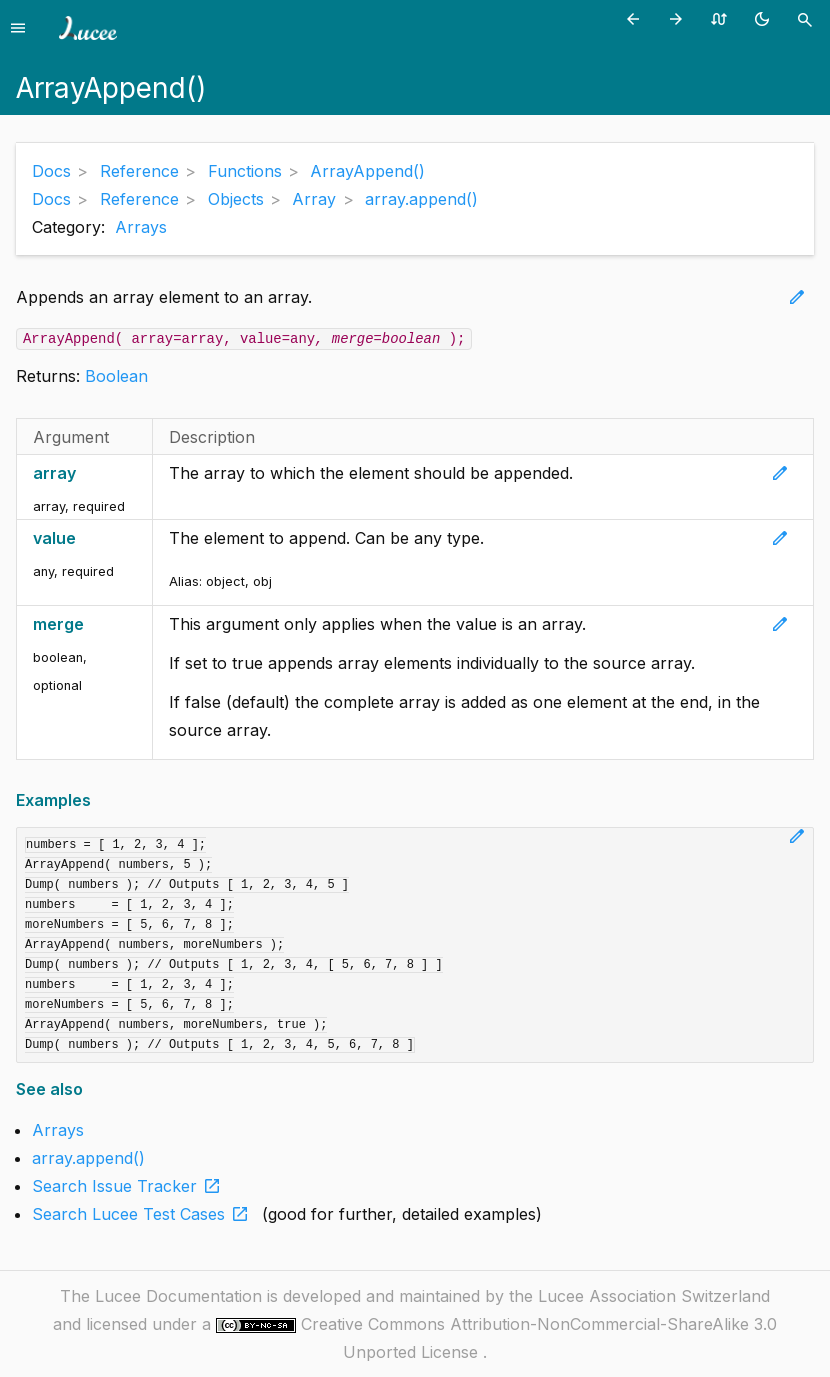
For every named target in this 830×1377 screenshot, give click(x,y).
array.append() (88, 1158)
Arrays (141, 227)
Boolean (116, 376)
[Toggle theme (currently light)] (765, 18)
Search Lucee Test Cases (144, 1214)
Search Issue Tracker (130, 1186)
